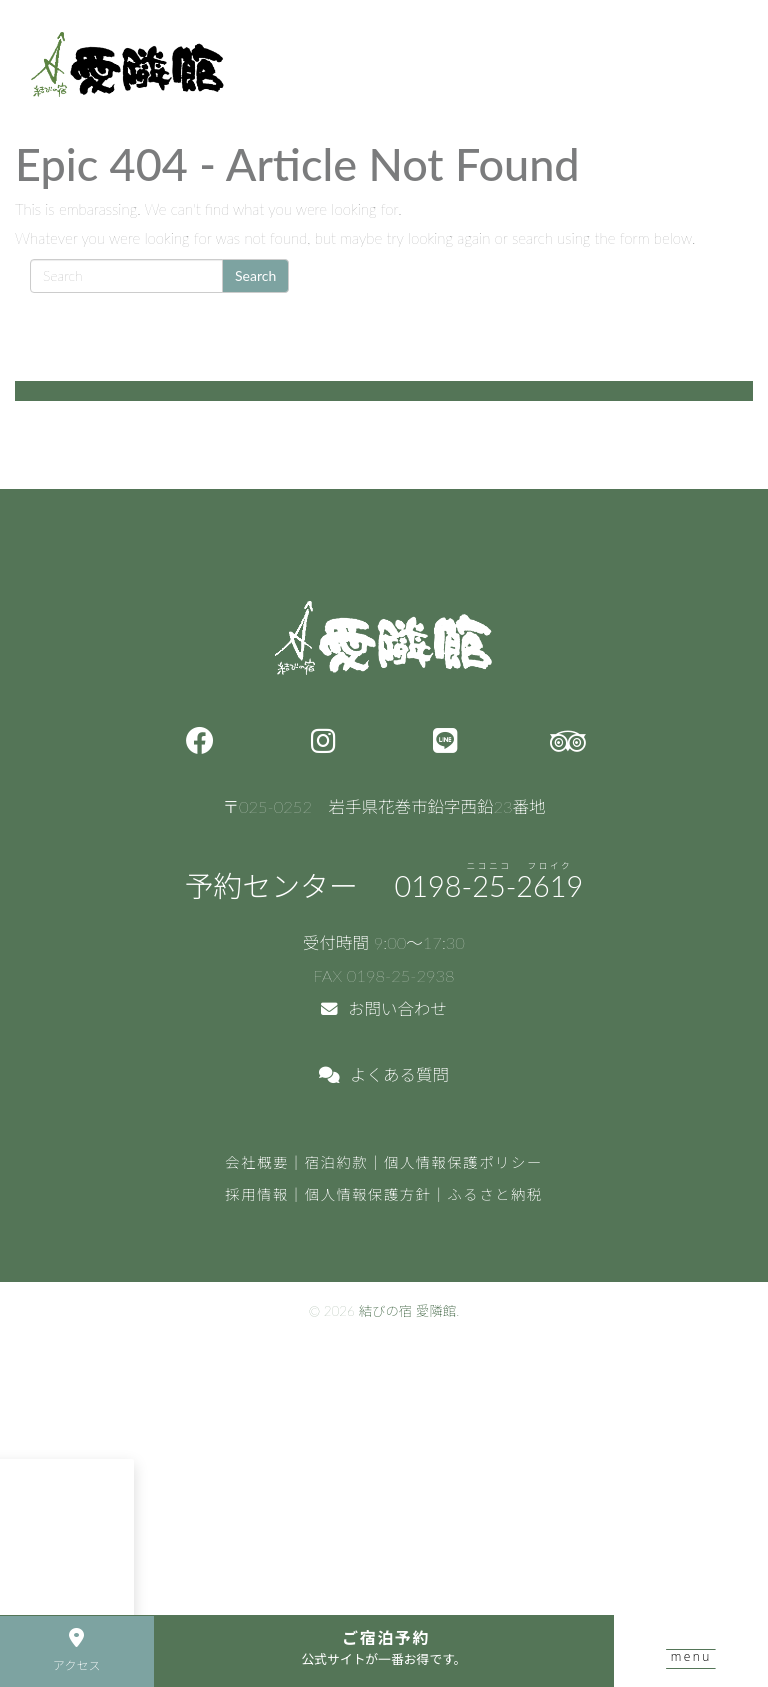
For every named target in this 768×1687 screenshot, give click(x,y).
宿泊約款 (336, 1162)
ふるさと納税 (494, 1194)
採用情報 (256, 1194)
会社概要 (256, 1162)
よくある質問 (384, 1075)
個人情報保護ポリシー (463, 1162)
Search (255, 275)
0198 (489, 886)
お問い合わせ (384, 1009)
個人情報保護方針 (368, 1194)
